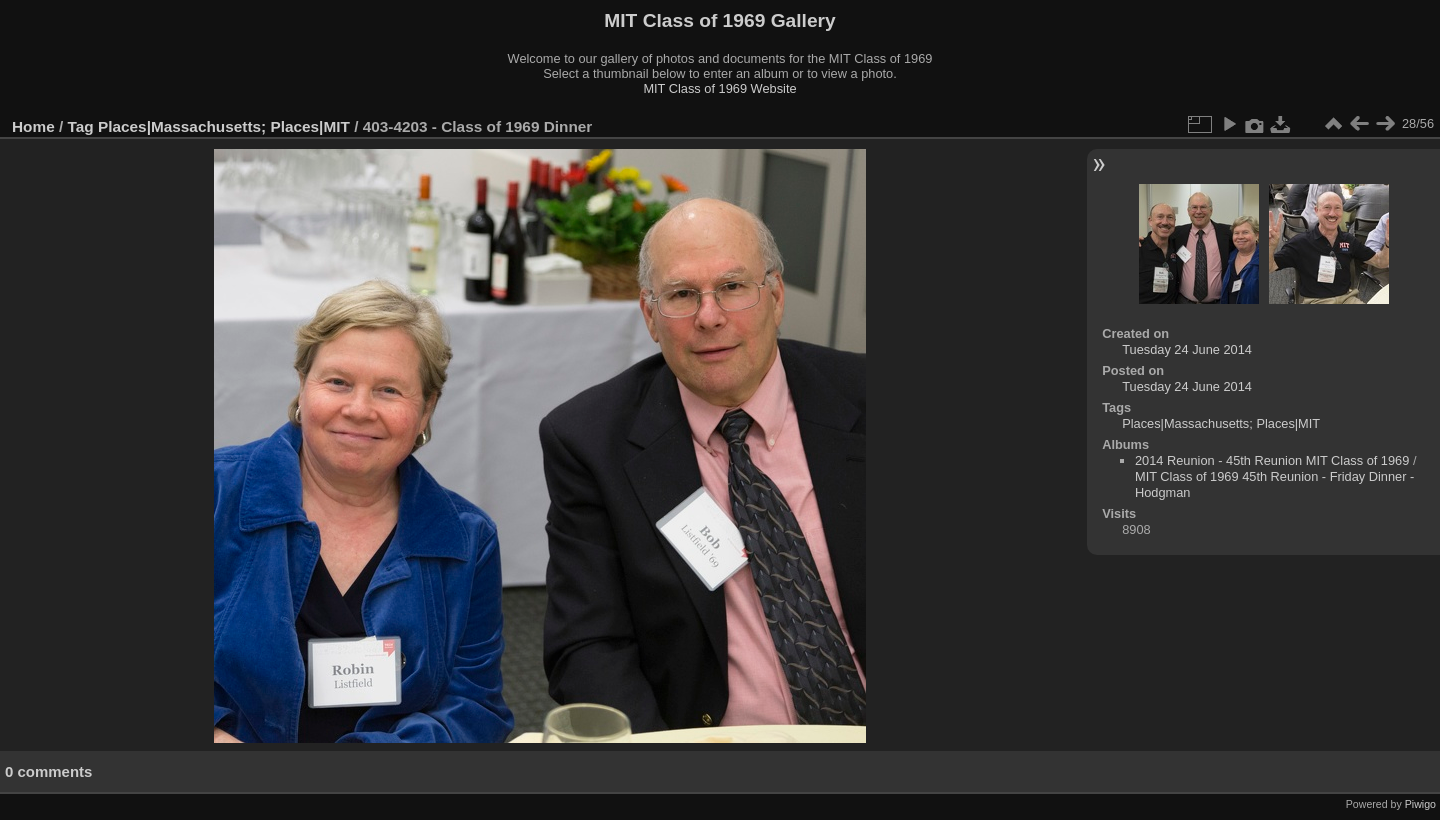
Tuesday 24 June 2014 (1187, 349)
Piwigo (1420, 804)
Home (33, 126)
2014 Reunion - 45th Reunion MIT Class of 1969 (1272, 460)
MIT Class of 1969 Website (719, 88)
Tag (81, 126)
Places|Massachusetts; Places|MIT (224, 126)
